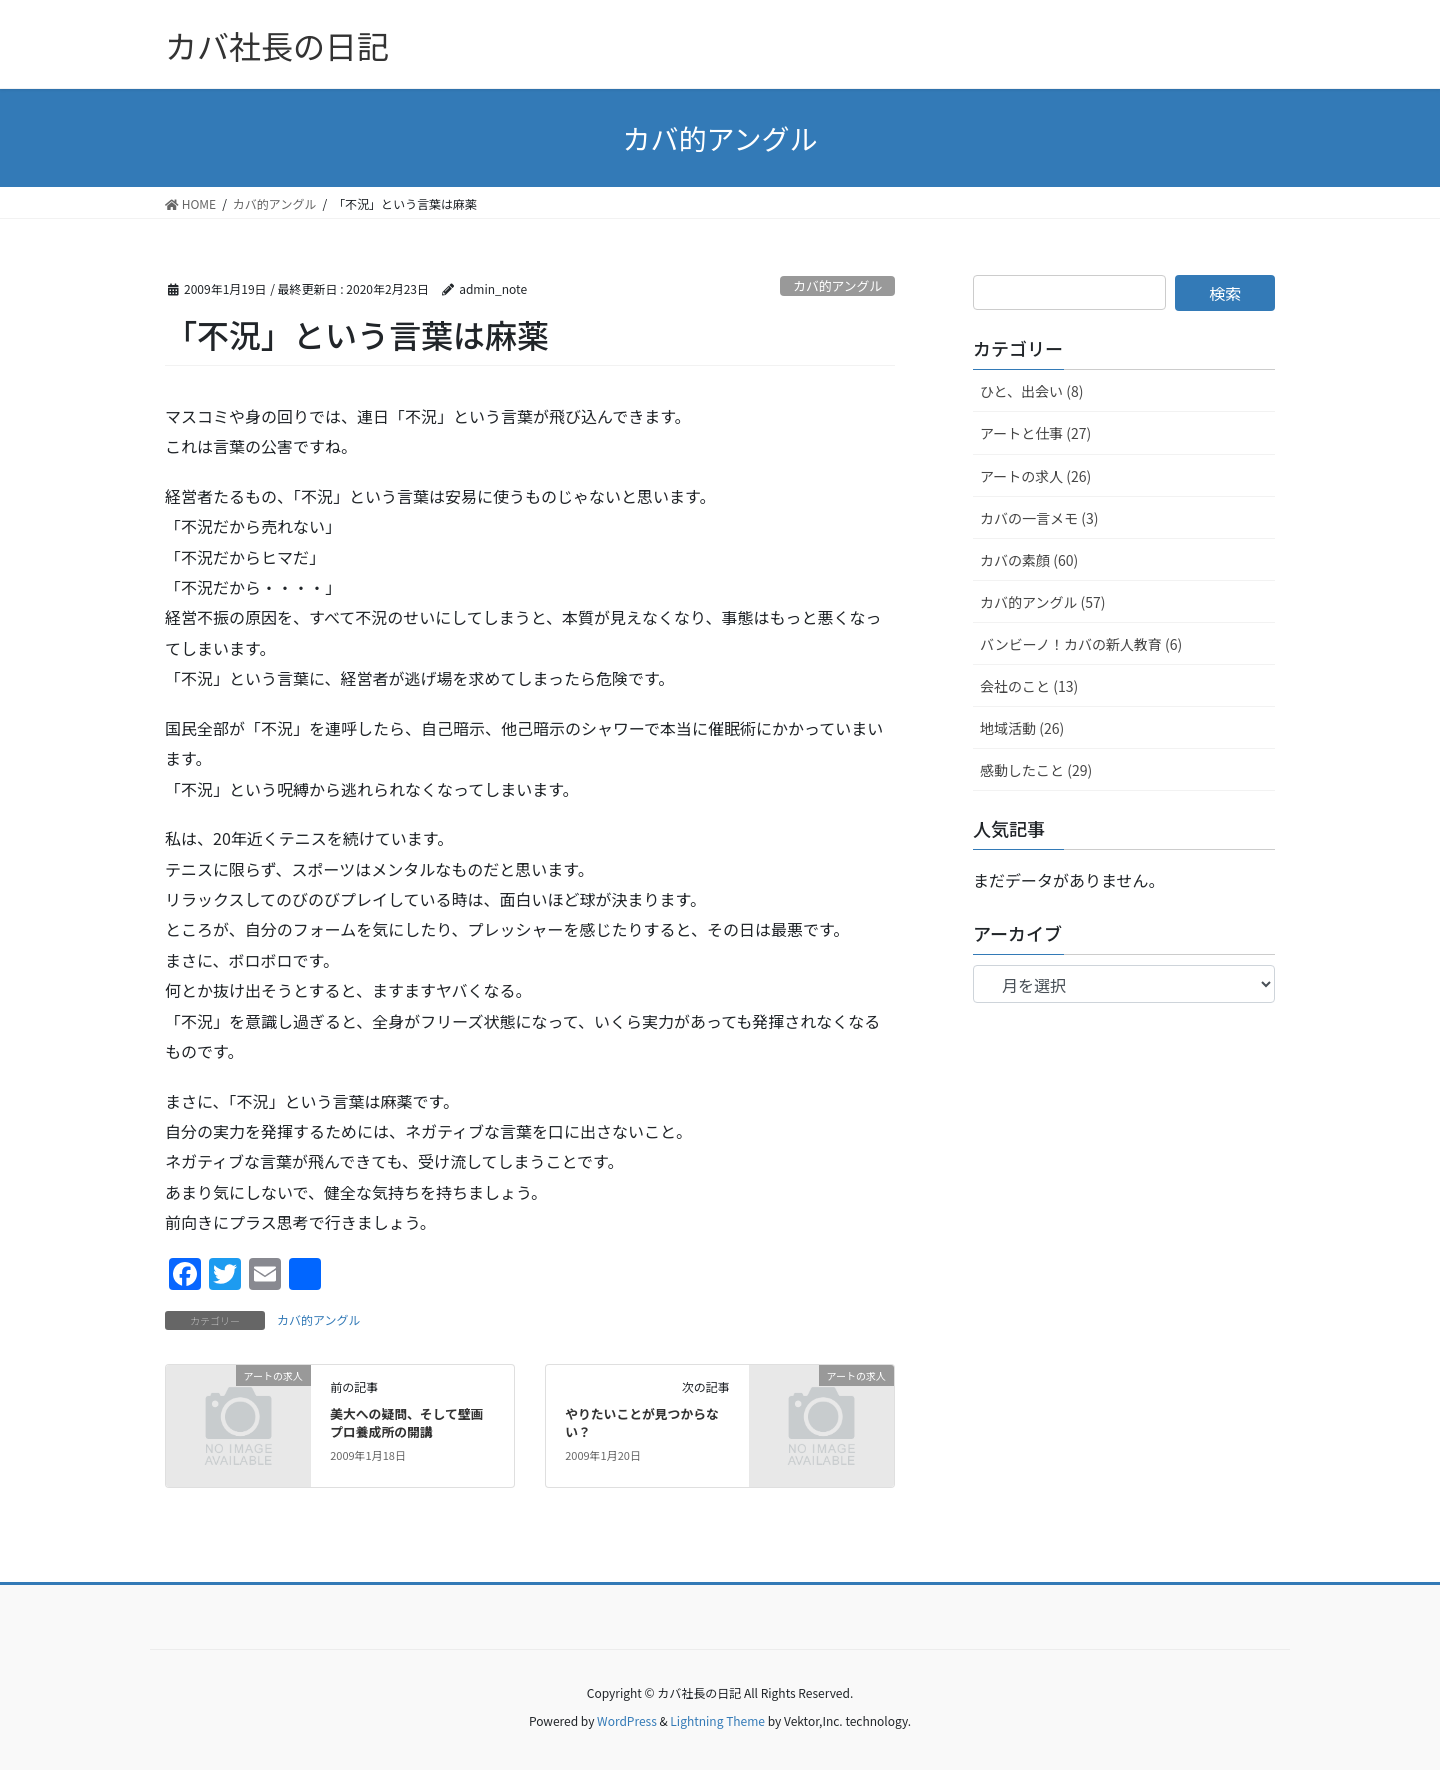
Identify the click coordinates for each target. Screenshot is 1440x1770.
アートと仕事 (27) (1035, 433)
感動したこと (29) (1036, 770)
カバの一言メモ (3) (1039, 518)
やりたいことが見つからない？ (642, 1422)
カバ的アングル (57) (1043, 602)
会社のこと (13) (1029, 686)
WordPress (627, 1720)
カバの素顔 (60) (1029, 560)
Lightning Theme (717, 1720)
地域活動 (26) (1022, 728)
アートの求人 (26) (1035, 476)
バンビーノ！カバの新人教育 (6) (1081, 644)
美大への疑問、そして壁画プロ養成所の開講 (406, 1422)
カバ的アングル (837, 285)
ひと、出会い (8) (1031, 391)
